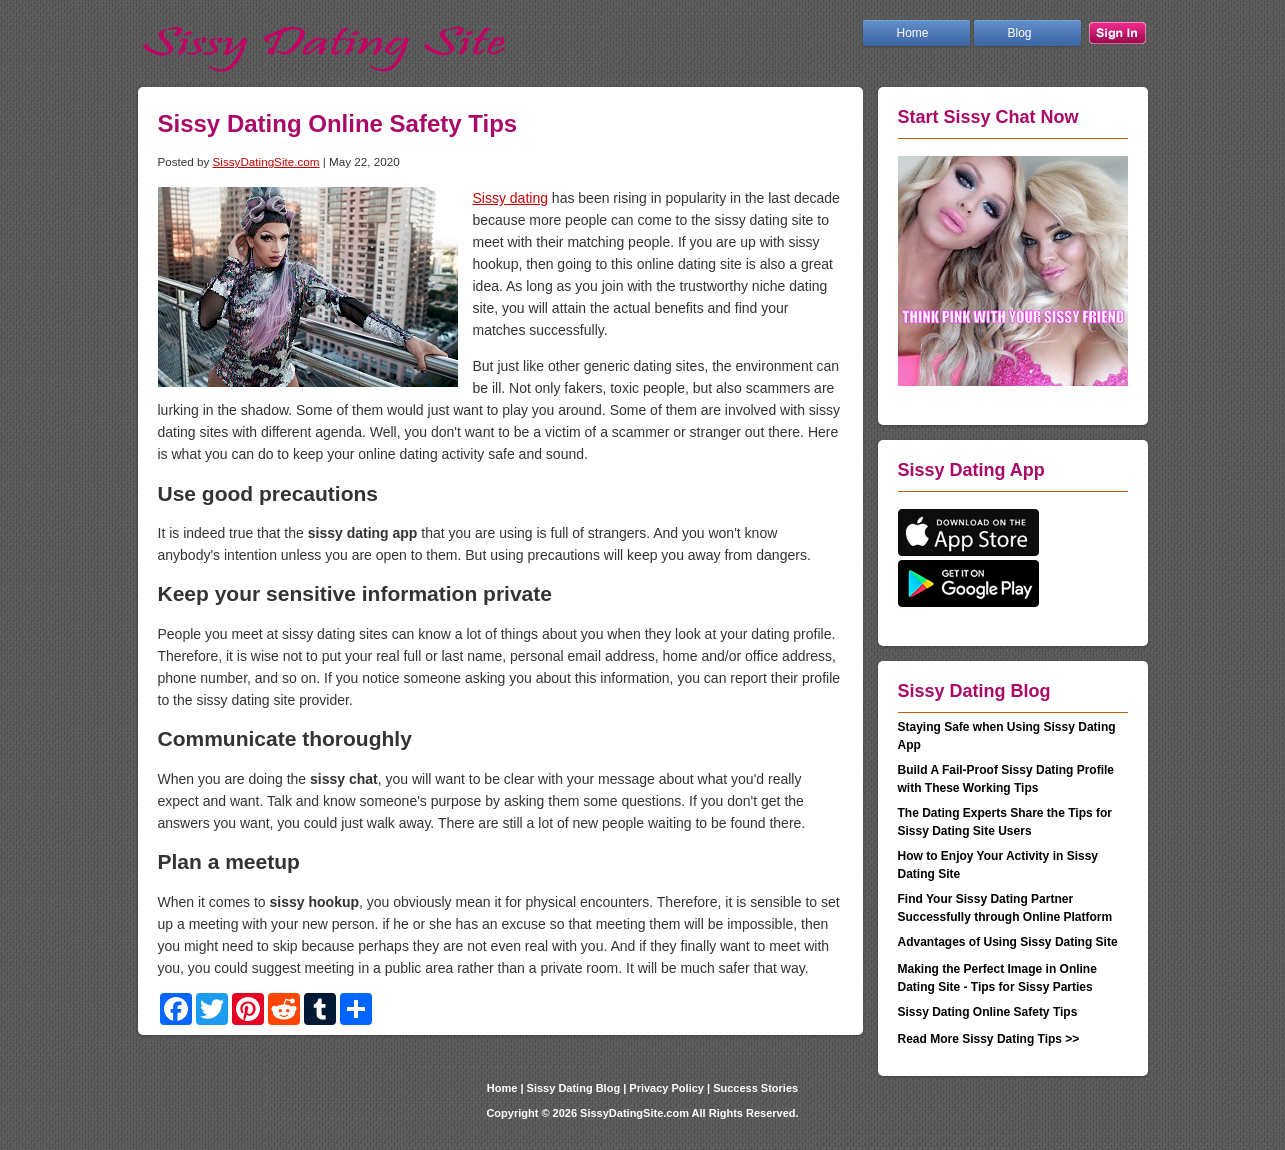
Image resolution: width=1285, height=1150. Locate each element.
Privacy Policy (666, 1088)
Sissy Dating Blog (574, 1088)
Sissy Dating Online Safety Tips (988, 1012)
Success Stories (755, 1088)
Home (913, 33)
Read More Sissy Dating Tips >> (989, 1039)
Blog (1020, 33)
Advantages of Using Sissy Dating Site (1008, 942)
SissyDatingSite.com (266, 161)
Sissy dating (510, 198)
